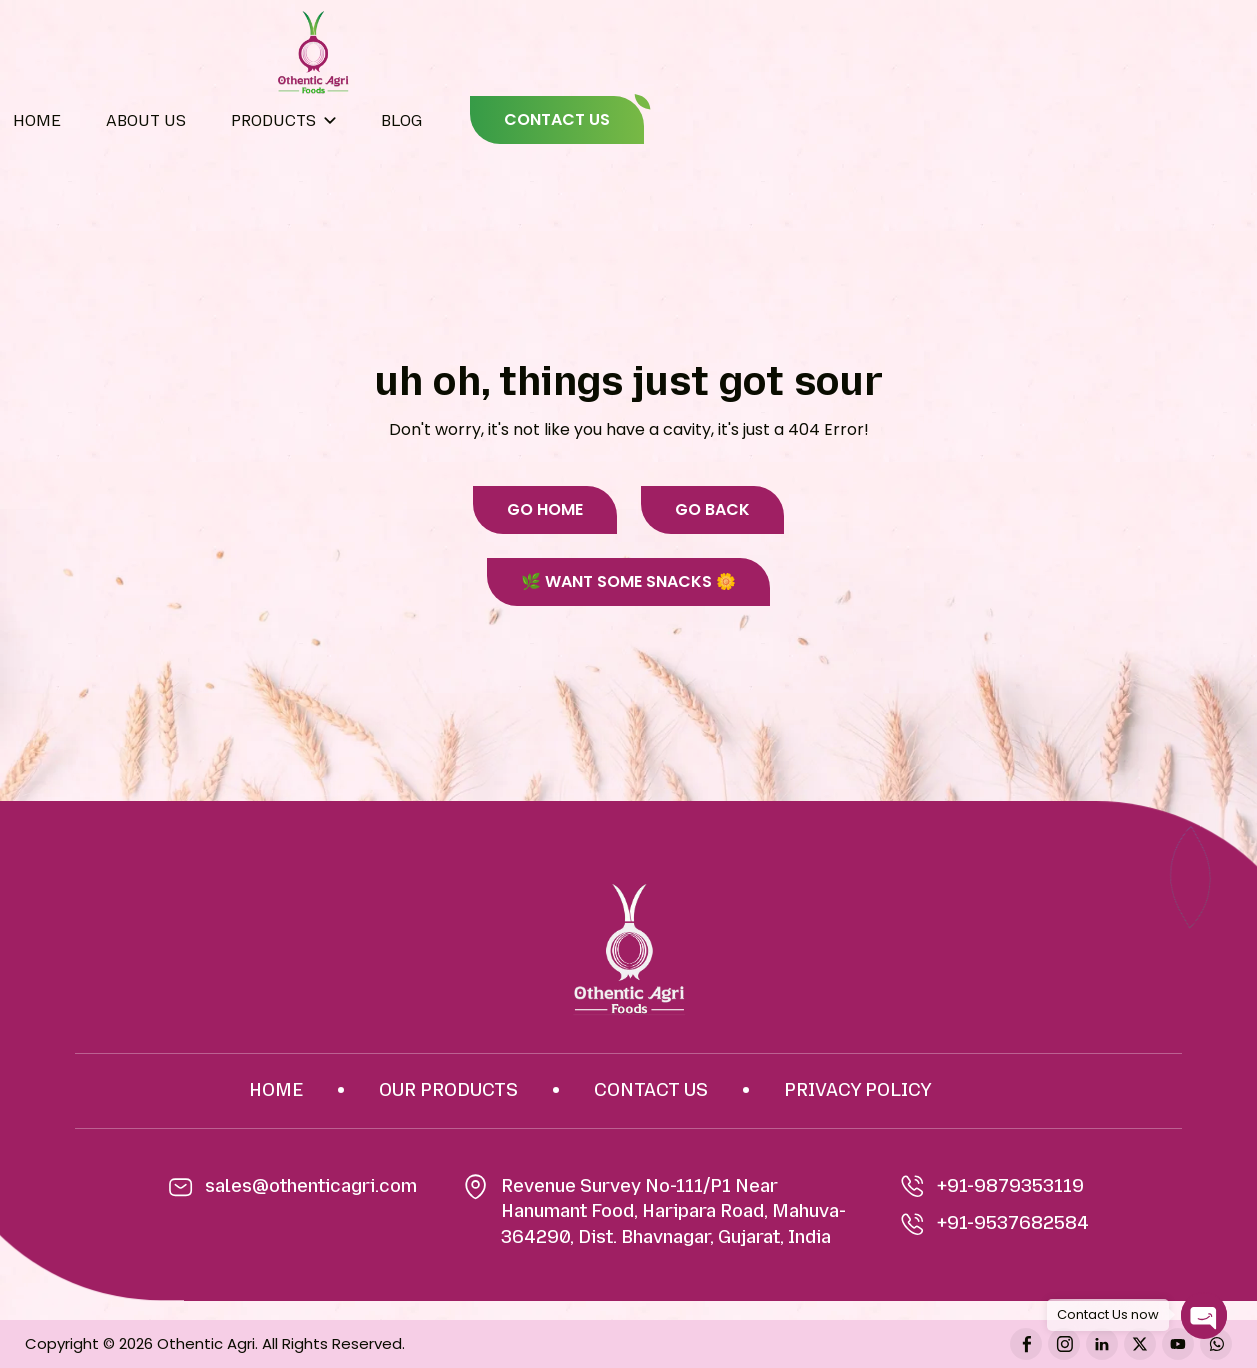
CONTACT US (557, 119)
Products (273, 120)
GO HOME (545, 509)
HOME (276, 1090)
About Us (146, 120)
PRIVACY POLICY (858, 1090)
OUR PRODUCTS (448, 1090)
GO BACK (712, 509)
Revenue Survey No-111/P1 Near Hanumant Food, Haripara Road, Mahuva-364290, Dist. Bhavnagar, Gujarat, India (673, 1211)
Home (37, 120)
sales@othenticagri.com (311, 1186)
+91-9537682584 (995, 1224)
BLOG (401, 120)
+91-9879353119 (992, 1187)
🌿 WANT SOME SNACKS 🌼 (628, 581)
